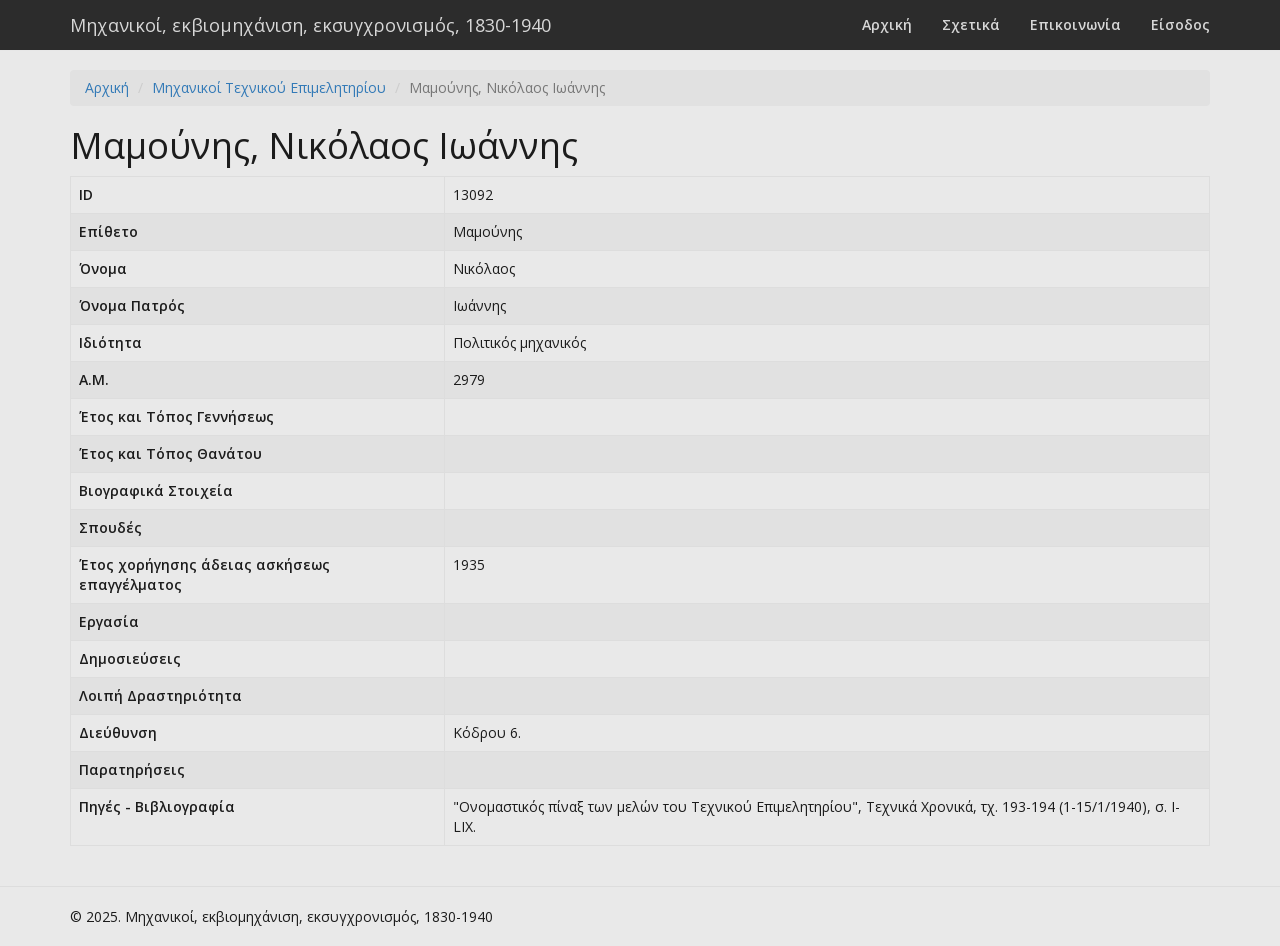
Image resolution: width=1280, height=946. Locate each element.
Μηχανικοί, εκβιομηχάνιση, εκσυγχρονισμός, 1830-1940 (310, 25)
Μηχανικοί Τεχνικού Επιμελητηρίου (269, 87)
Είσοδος (1180, 24)
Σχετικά (971, 24)
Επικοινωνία (1075, 24)
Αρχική (887, 24)
